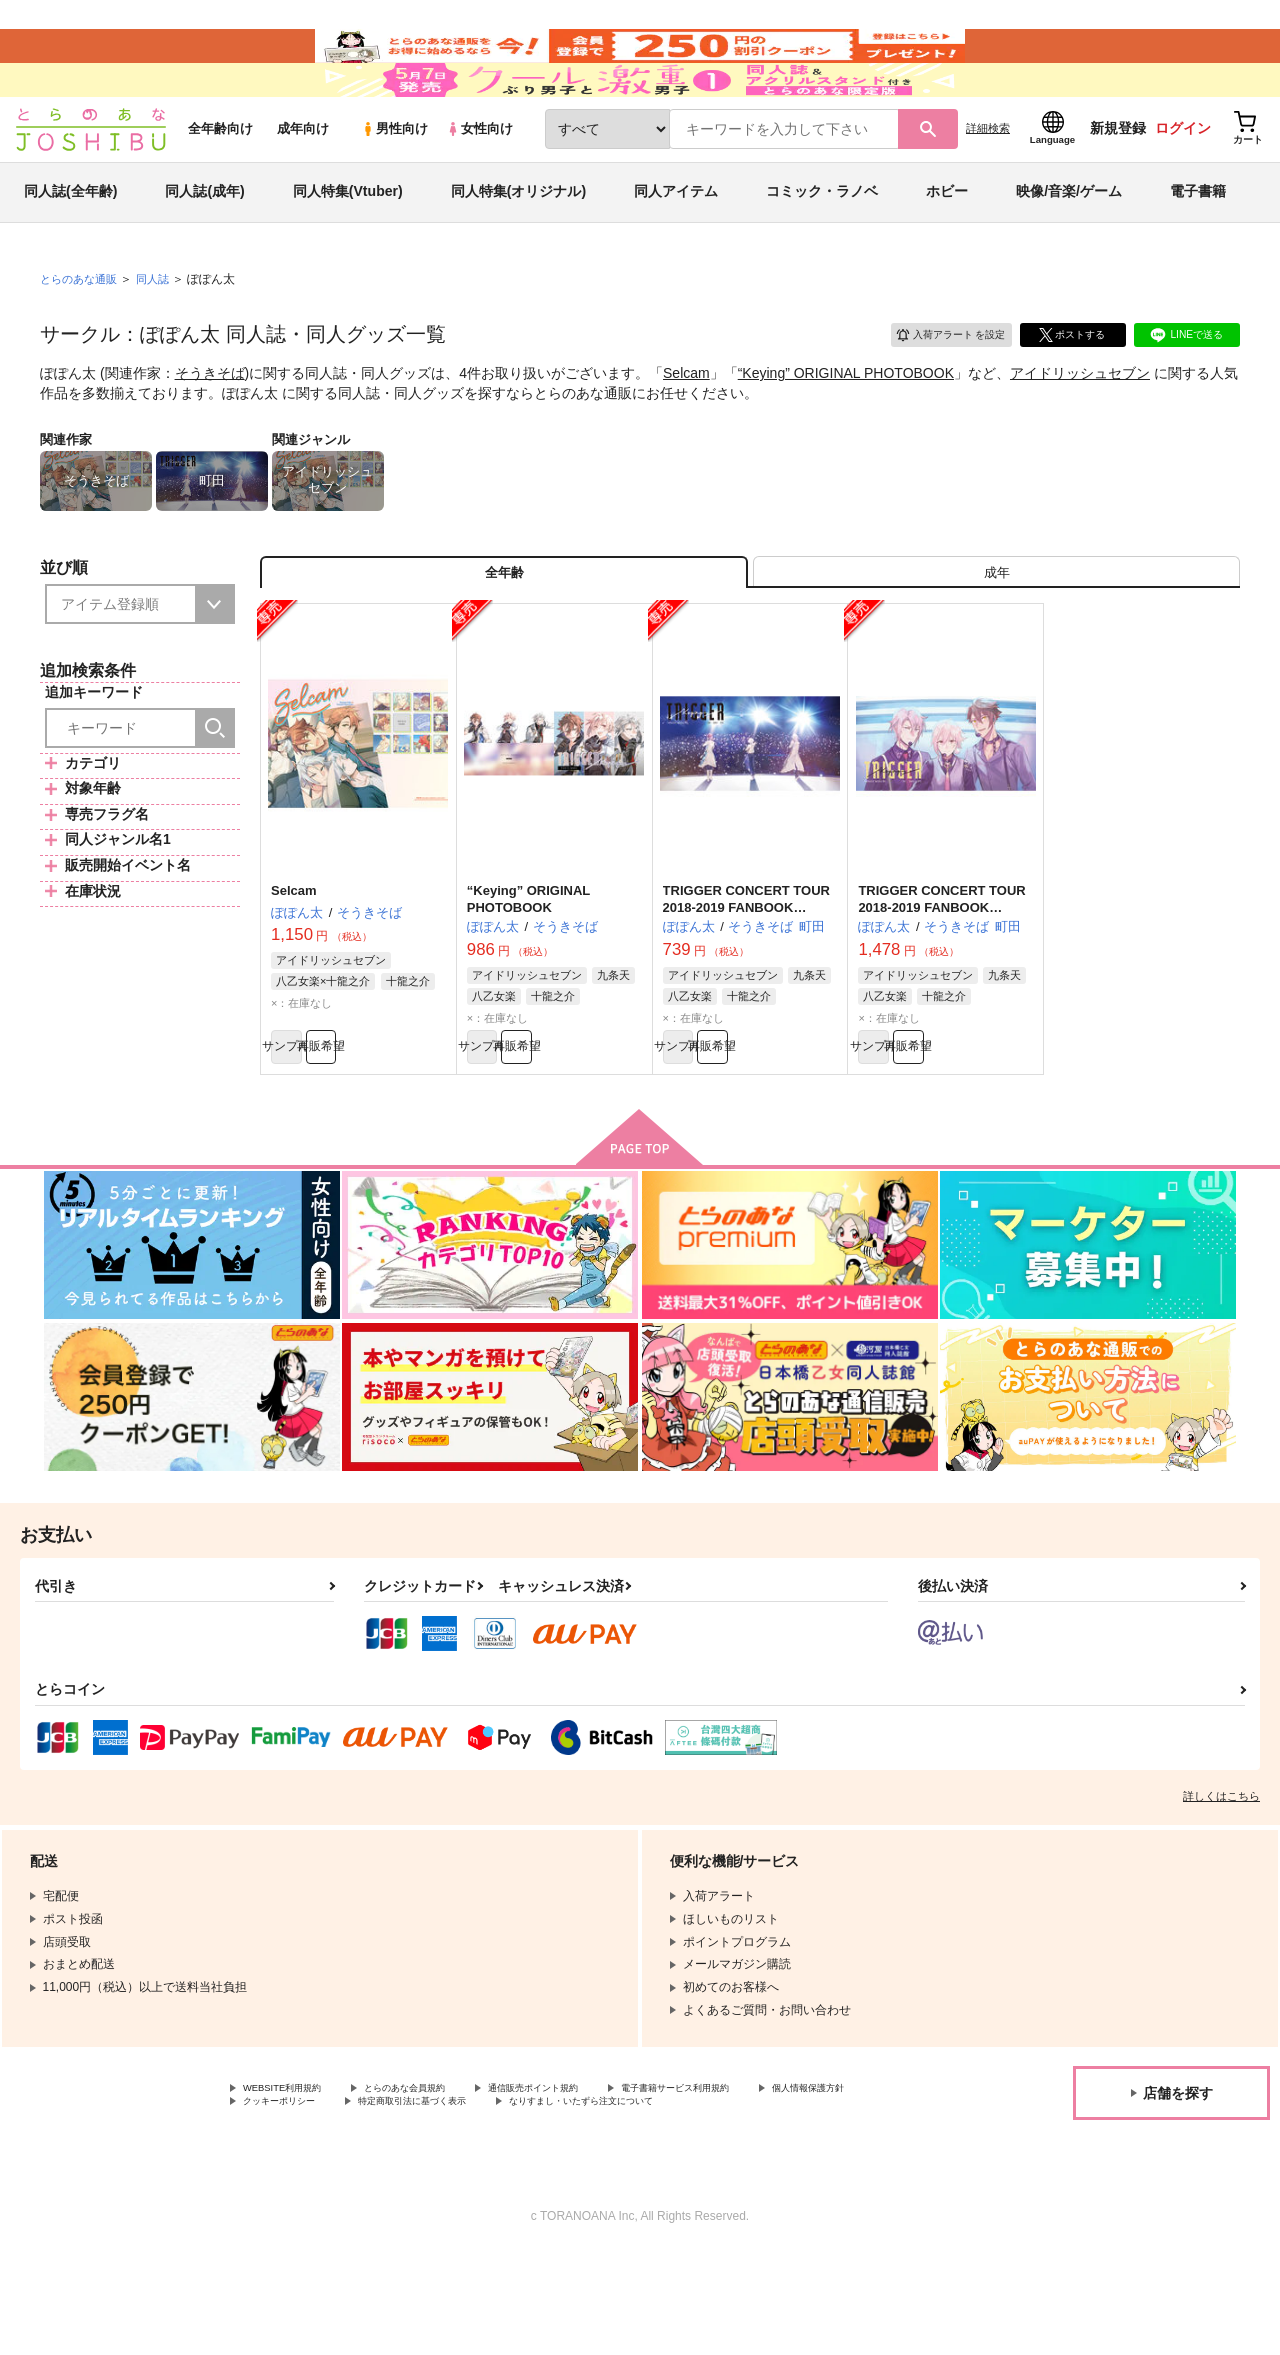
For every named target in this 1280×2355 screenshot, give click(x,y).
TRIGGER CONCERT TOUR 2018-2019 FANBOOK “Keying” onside (746, 976)
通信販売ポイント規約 (599, 2169)
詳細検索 (988, 181)
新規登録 (1118, 181)
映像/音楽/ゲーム (1069, 244)
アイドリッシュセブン (1080, 426)
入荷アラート (936, 384)
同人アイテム (676, 244)
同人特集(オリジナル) (518, 244)
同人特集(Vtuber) (348, 244)
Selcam (686, 426)
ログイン (1183, 181)
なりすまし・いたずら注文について (339, 2203)
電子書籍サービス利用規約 (774, 2169)
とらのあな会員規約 (442, 2169)
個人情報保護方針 (291, 2186)
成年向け (303, 181)
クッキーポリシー (430, 2186)
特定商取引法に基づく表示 (593, 2186)
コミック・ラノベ (822, 244)
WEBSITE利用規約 (294, 2169)
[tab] (996, 633)
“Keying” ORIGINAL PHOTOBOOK (846, 426)
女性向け (479, 181)
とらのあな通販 (82, 331)
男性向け (394, 181)
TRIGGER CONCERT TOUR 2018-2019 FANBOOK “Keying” (941, 976)
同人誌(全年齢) (70, 244)
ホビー (947, 244)
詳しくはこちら (1221, 1875)
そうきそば (210, 426)
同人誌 (161, 331)
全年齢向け (220, 181)
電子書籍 (1198, 244)
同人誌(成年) (204, 244)
